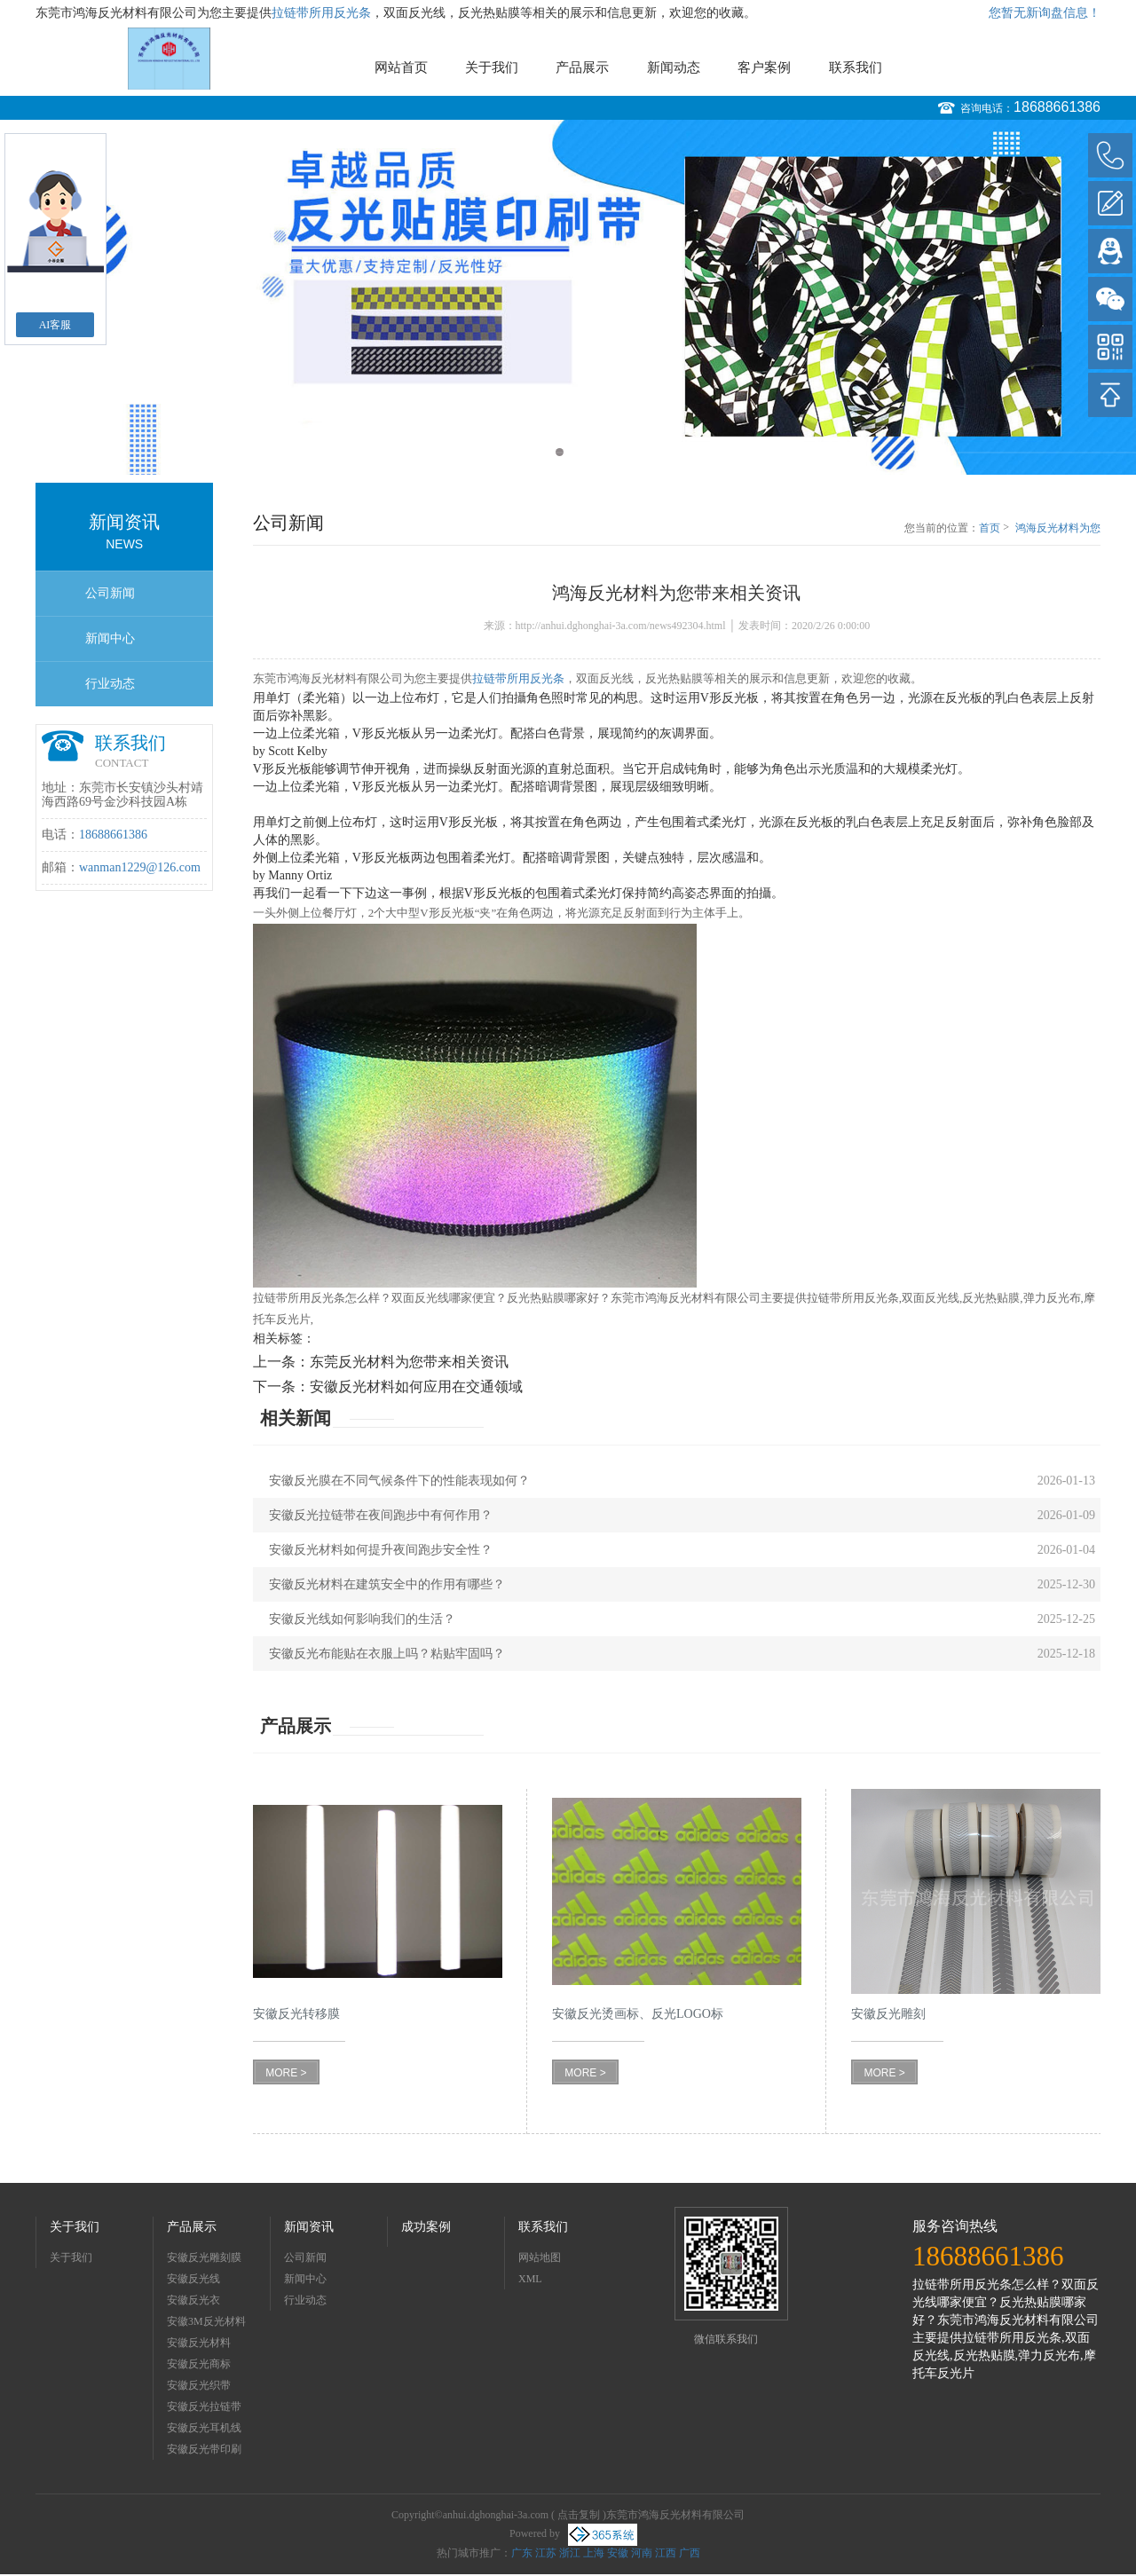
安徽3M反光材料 (206, 2321)
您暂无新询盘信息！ (1044, 13)
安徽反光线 (193, 2279)
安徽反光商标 (199, 2364)
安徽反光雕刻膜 (204, 2257)
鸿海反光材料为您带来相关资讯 (1057, 529)
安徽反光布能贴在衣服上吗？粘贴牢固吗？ (387, 1653)
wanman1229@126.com (140, 867)
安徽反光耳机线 (204, 2428)
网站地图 (539, 2257)
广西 (689, 2553)
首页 (989, 528)
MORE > (285, 2073)
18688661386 (1057, 106)
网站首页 (401, 67)
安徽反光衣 (193, 2300)
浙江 (569, 2553)
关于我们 (491, 67)
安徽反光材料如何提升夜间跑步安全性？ (381, 1549)
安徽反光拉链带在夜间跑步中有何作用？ (381, 1515)
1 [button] (560, 452)
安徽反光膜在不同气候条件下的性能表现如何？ (399, 1480)
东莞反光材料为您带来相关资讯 (409, 1361)
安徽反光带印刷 (204, 2449)
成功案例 (426, 2226)
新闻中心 (110, 638)
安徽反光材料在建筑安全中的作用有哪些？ (387, 1584)
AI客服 (55, 325)
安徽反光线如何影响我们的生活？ (362, 1619)
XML (530, 2279)
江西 (665, 2553)
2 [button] (576, 452)
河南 (641, 2553)
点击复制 (578, 2515)
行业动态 (110, 683)
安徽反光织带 (199, 2385)
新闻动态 (673, 67)
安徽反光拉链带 (204, 2406)
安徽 (617, 2553)
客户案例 (764, 67)
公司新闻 (110, 593)
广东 (521, 2553)
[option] (568, 297)
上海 (593, 2553)
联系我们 (855, 67)
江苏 (545, 2553)
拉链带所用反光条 (321, 13)
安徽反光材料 (199, 2342)
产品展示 (582, 67)
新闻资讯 (309, 2226)
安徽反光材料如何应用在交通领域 (416, 1386)
